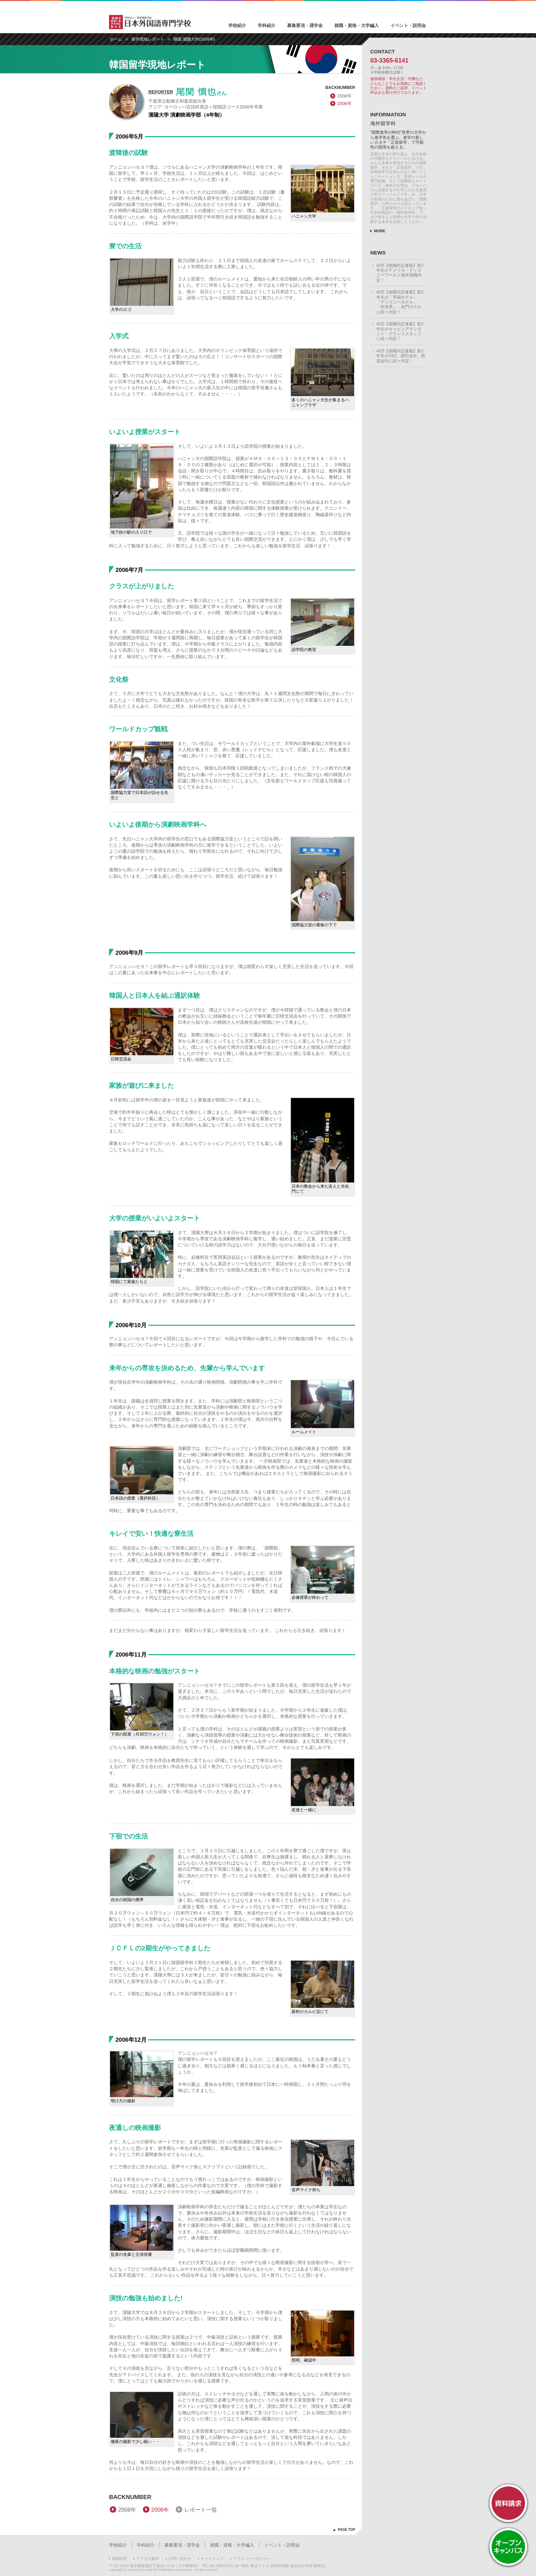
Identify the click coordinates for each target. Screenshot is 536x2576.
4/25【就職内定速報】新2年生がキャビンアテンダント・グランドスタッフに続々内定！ (400, 331)
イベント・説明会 (408, 25)
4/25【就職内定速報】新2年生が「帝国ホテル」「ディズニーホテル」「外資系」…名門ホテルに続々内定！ (400, 302)
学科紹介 (267, 25)
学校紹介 (237, 25)
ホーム (116, 39)
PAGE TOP (346, 2530)
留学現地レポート (147, 39)
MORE (379, 231)
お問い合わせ (180, 2559)
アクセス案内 (147, 2559)
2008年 (344, 96)
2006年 (344, 103)
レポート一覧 (200, 2510)
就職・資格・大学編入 (356, 25)
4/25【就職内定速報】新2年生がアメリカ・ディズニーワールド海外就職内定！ (400, 273)
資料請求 (119, 2559)
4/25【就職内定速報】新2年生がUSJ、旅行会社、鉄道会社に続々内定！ (400, 356)
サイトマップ (212, 2559)
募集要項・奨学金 (305, 25)
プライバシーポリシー (251, 2559)
